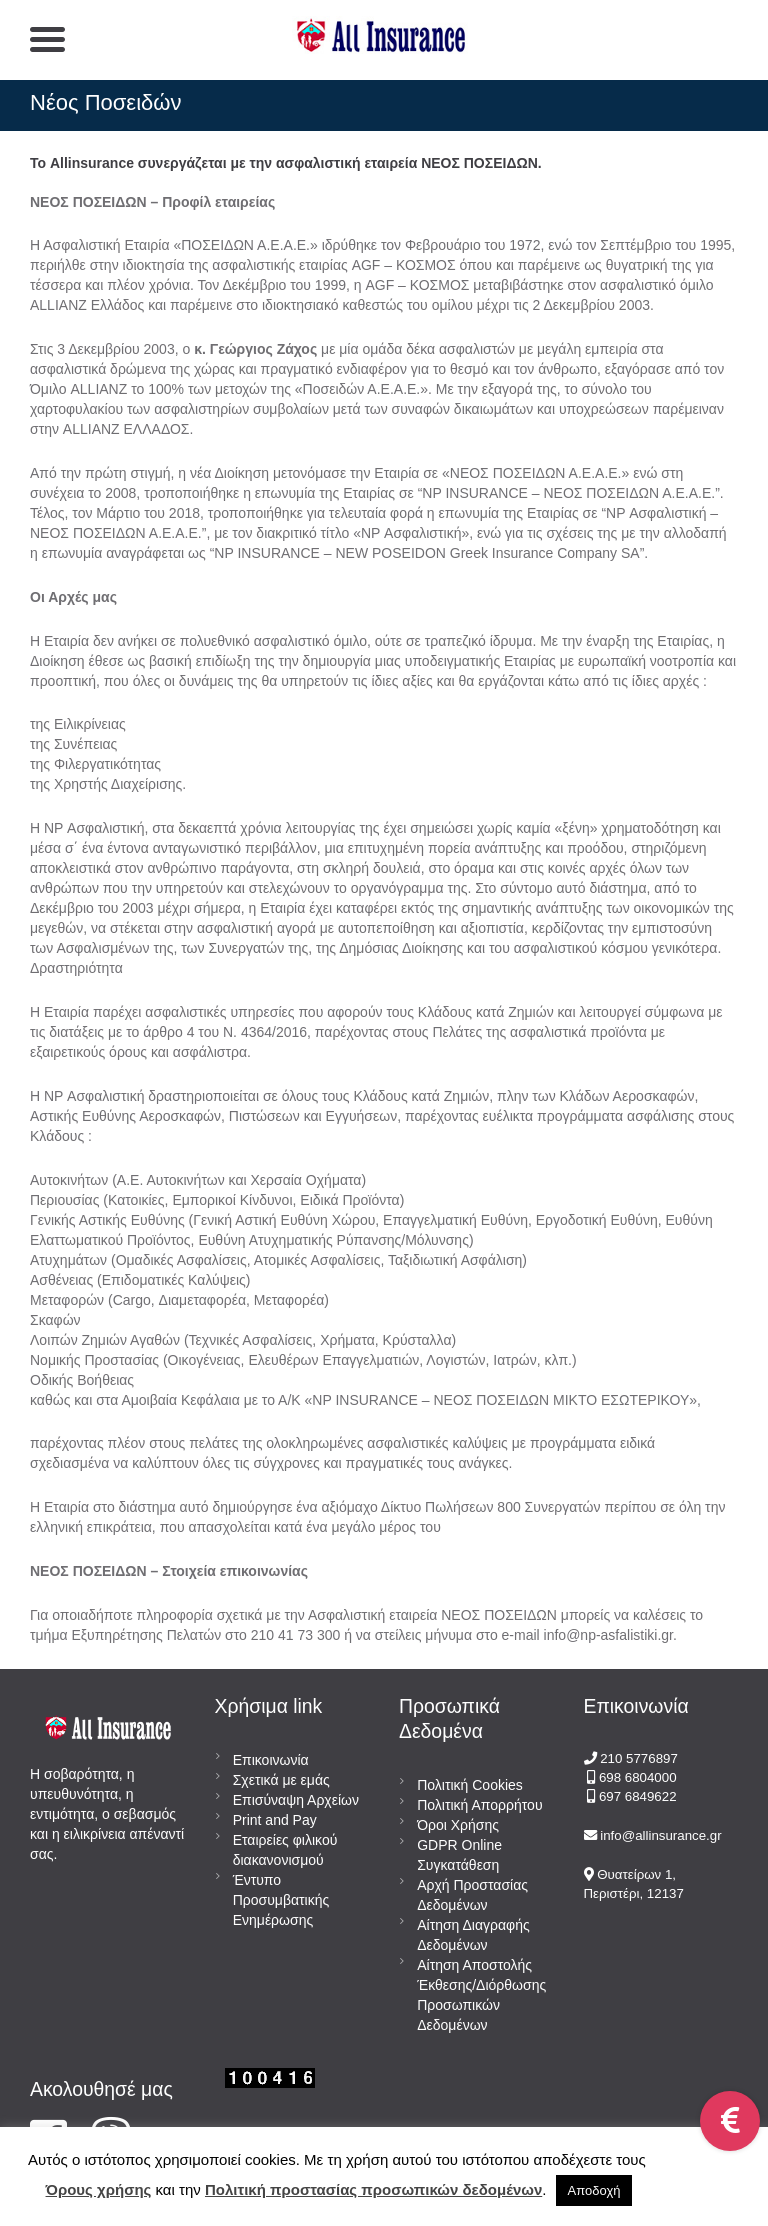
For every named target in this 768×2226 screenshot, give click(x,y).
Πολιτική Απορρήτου (479, 1805)
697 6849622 (638, 1796)
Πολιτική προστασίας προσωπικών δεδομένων (373, 2189)
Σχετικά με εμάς (281, 1780)
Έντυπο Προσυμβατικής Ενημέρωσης (281, 1900)
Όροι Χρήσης (458, 1825)
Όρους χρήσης (99, 2189)
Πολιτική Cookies (470, 1785)
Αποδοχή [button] (594, 2190)
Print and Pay (275, 1820)
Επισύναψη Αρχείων (296, 1800)
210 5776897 (639, 1758)
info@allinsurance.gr (660, 1835)
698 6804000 (635, 1777)
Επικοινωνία (271, 1760)
